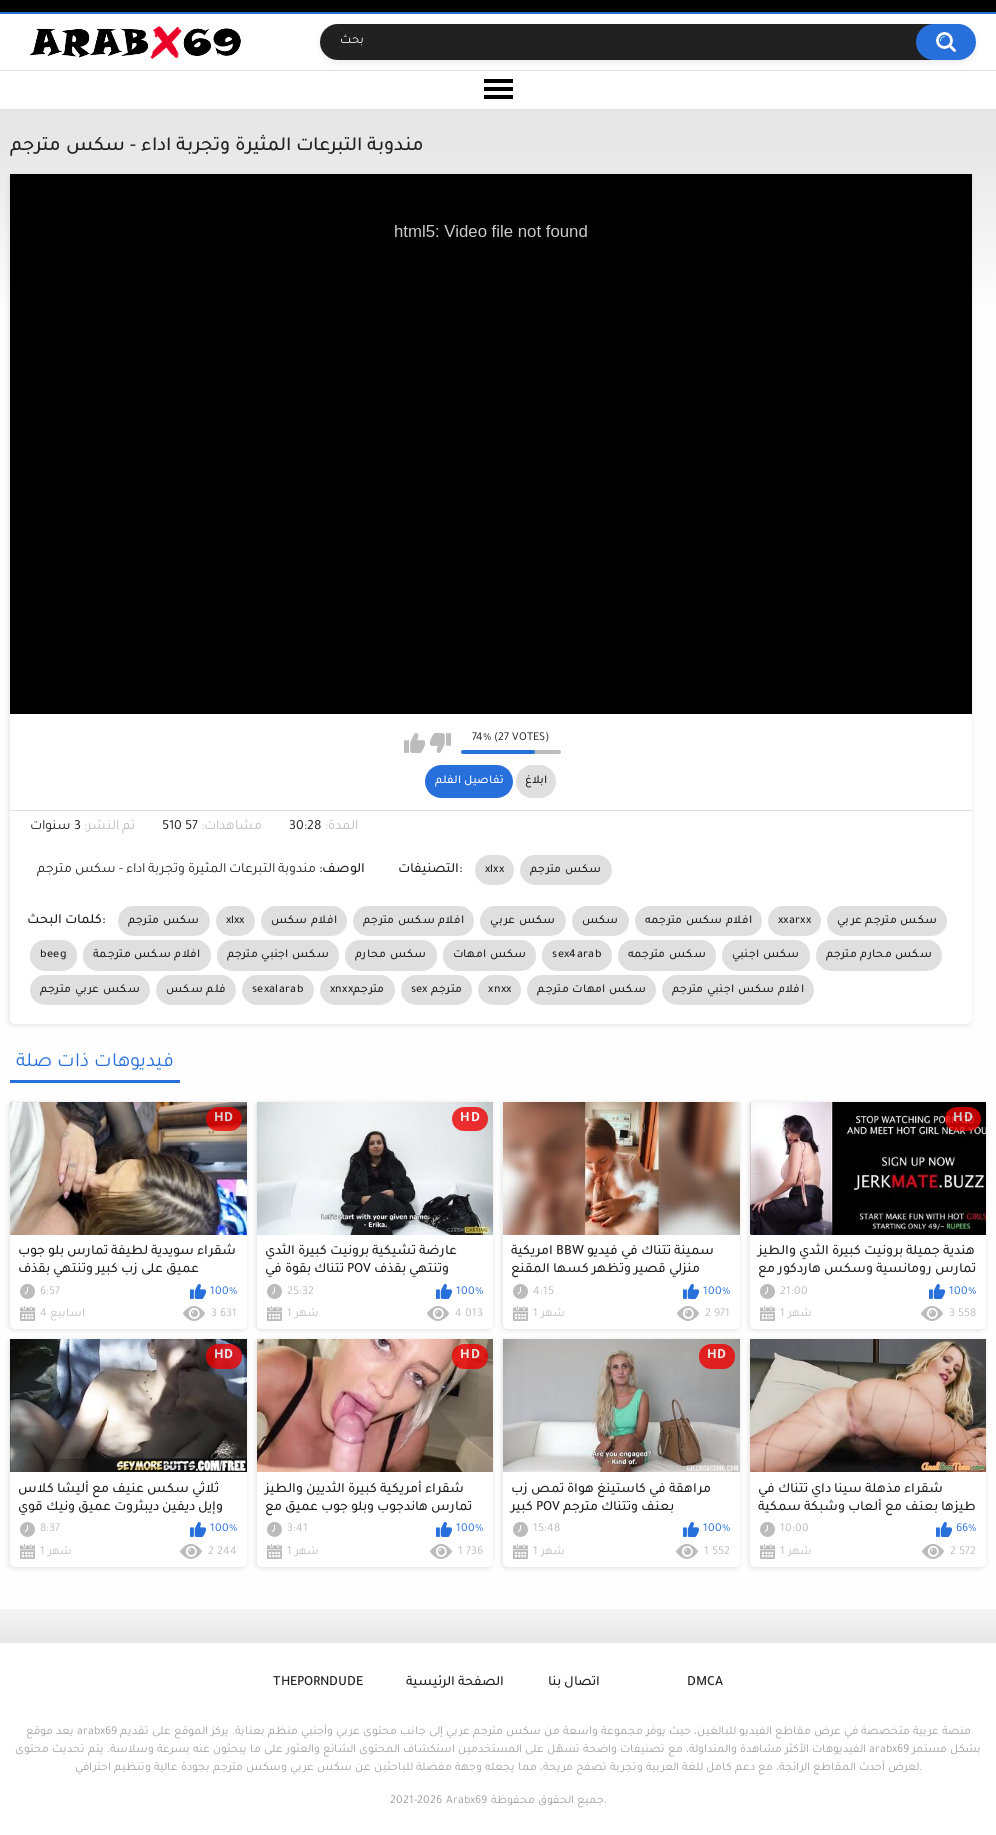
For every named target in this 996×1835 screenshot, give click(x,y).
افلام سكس (304, 921)
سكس (600, 921)
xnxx (499, 990)
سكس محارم (391, 955)
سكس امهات (490, 955)
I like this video (414, 743)
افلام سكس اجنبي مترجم (738, 990)
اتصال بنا (574, 1683)
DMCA (705, 1683)
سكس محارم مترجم (879, 955)
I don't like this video (440, 743)
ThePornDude (318, 1683)
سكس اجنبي (766, 955)
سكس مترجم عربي (887, 921)
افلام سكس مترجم (413, 921)
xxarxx (794, 921)
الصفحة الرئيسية (455, 1683)
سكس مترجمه (667, 955)
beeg (53, 955)
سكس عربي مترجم (90, 990)
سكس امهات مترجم (591, 990)
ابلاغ (536, 781)
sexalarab (278, 990)
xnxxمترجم (357, 990)
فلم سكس (196, 990)
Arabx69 (466, 1801)
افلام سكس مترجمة (147, 955)
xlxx (494, 870)
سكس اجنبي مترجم (278, 955)
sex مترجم (437, 990)
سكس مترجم (566, 870)
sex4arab (576, 955)
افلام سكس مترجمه (699, 921)
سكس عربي (522, 921)
